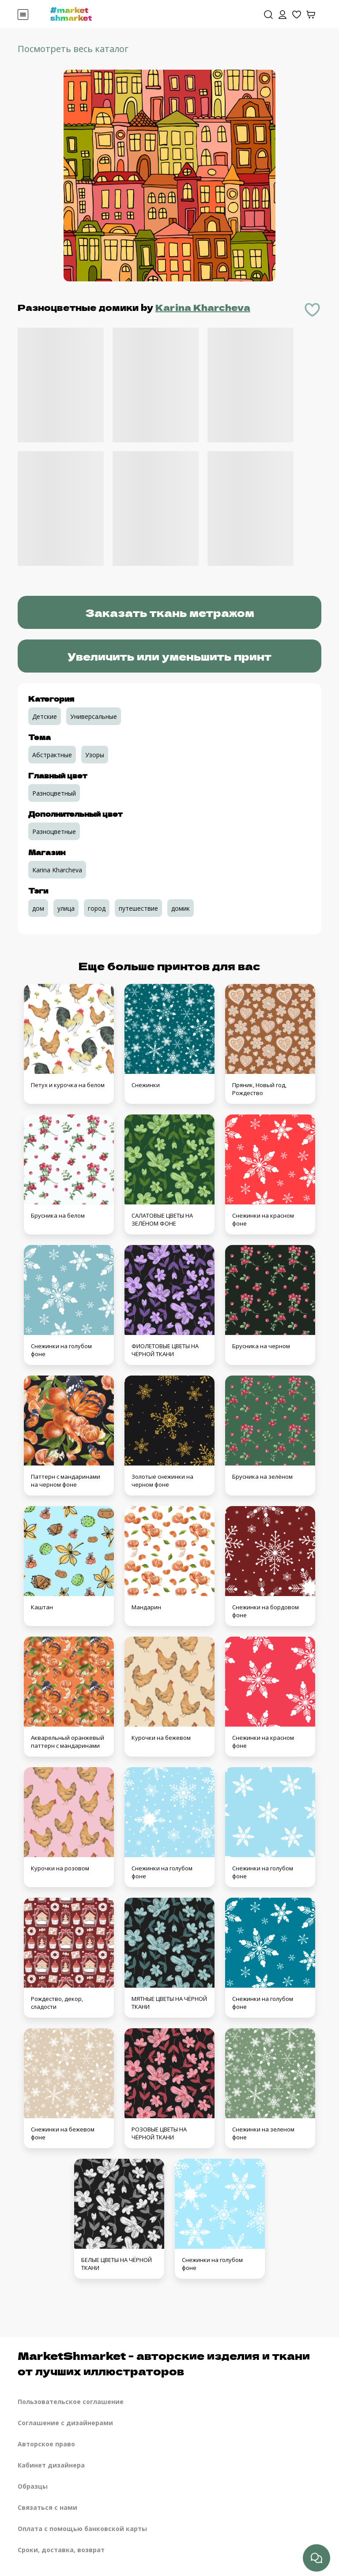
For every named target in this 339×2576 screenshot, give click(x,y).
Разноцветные (54, 831)
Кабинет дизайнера (51, 2465)
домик (180, 908)
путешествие (138, 908)
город (96, 908)
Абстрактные (52, 755)
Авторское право (46, 2444)
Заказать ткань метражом (169, 612)
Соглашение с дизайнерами (65, 2423)
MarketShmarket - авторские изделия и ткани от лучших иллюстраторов (164, 2363)
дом (38, 908)
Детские (44, 716)
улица (66, 908)
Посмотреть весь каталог (73, 49)
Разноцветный (54, 793)
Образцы (33, 2486)
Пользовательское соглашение (71, 2401)
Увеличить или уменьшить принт (169, 656)
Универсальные (93, 716)
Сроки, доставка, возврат (61, 2550)
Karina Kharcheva (202, 307)
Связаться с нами (47, 2507)
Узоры (94, 755)
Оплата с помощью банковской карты (82, 2528)
